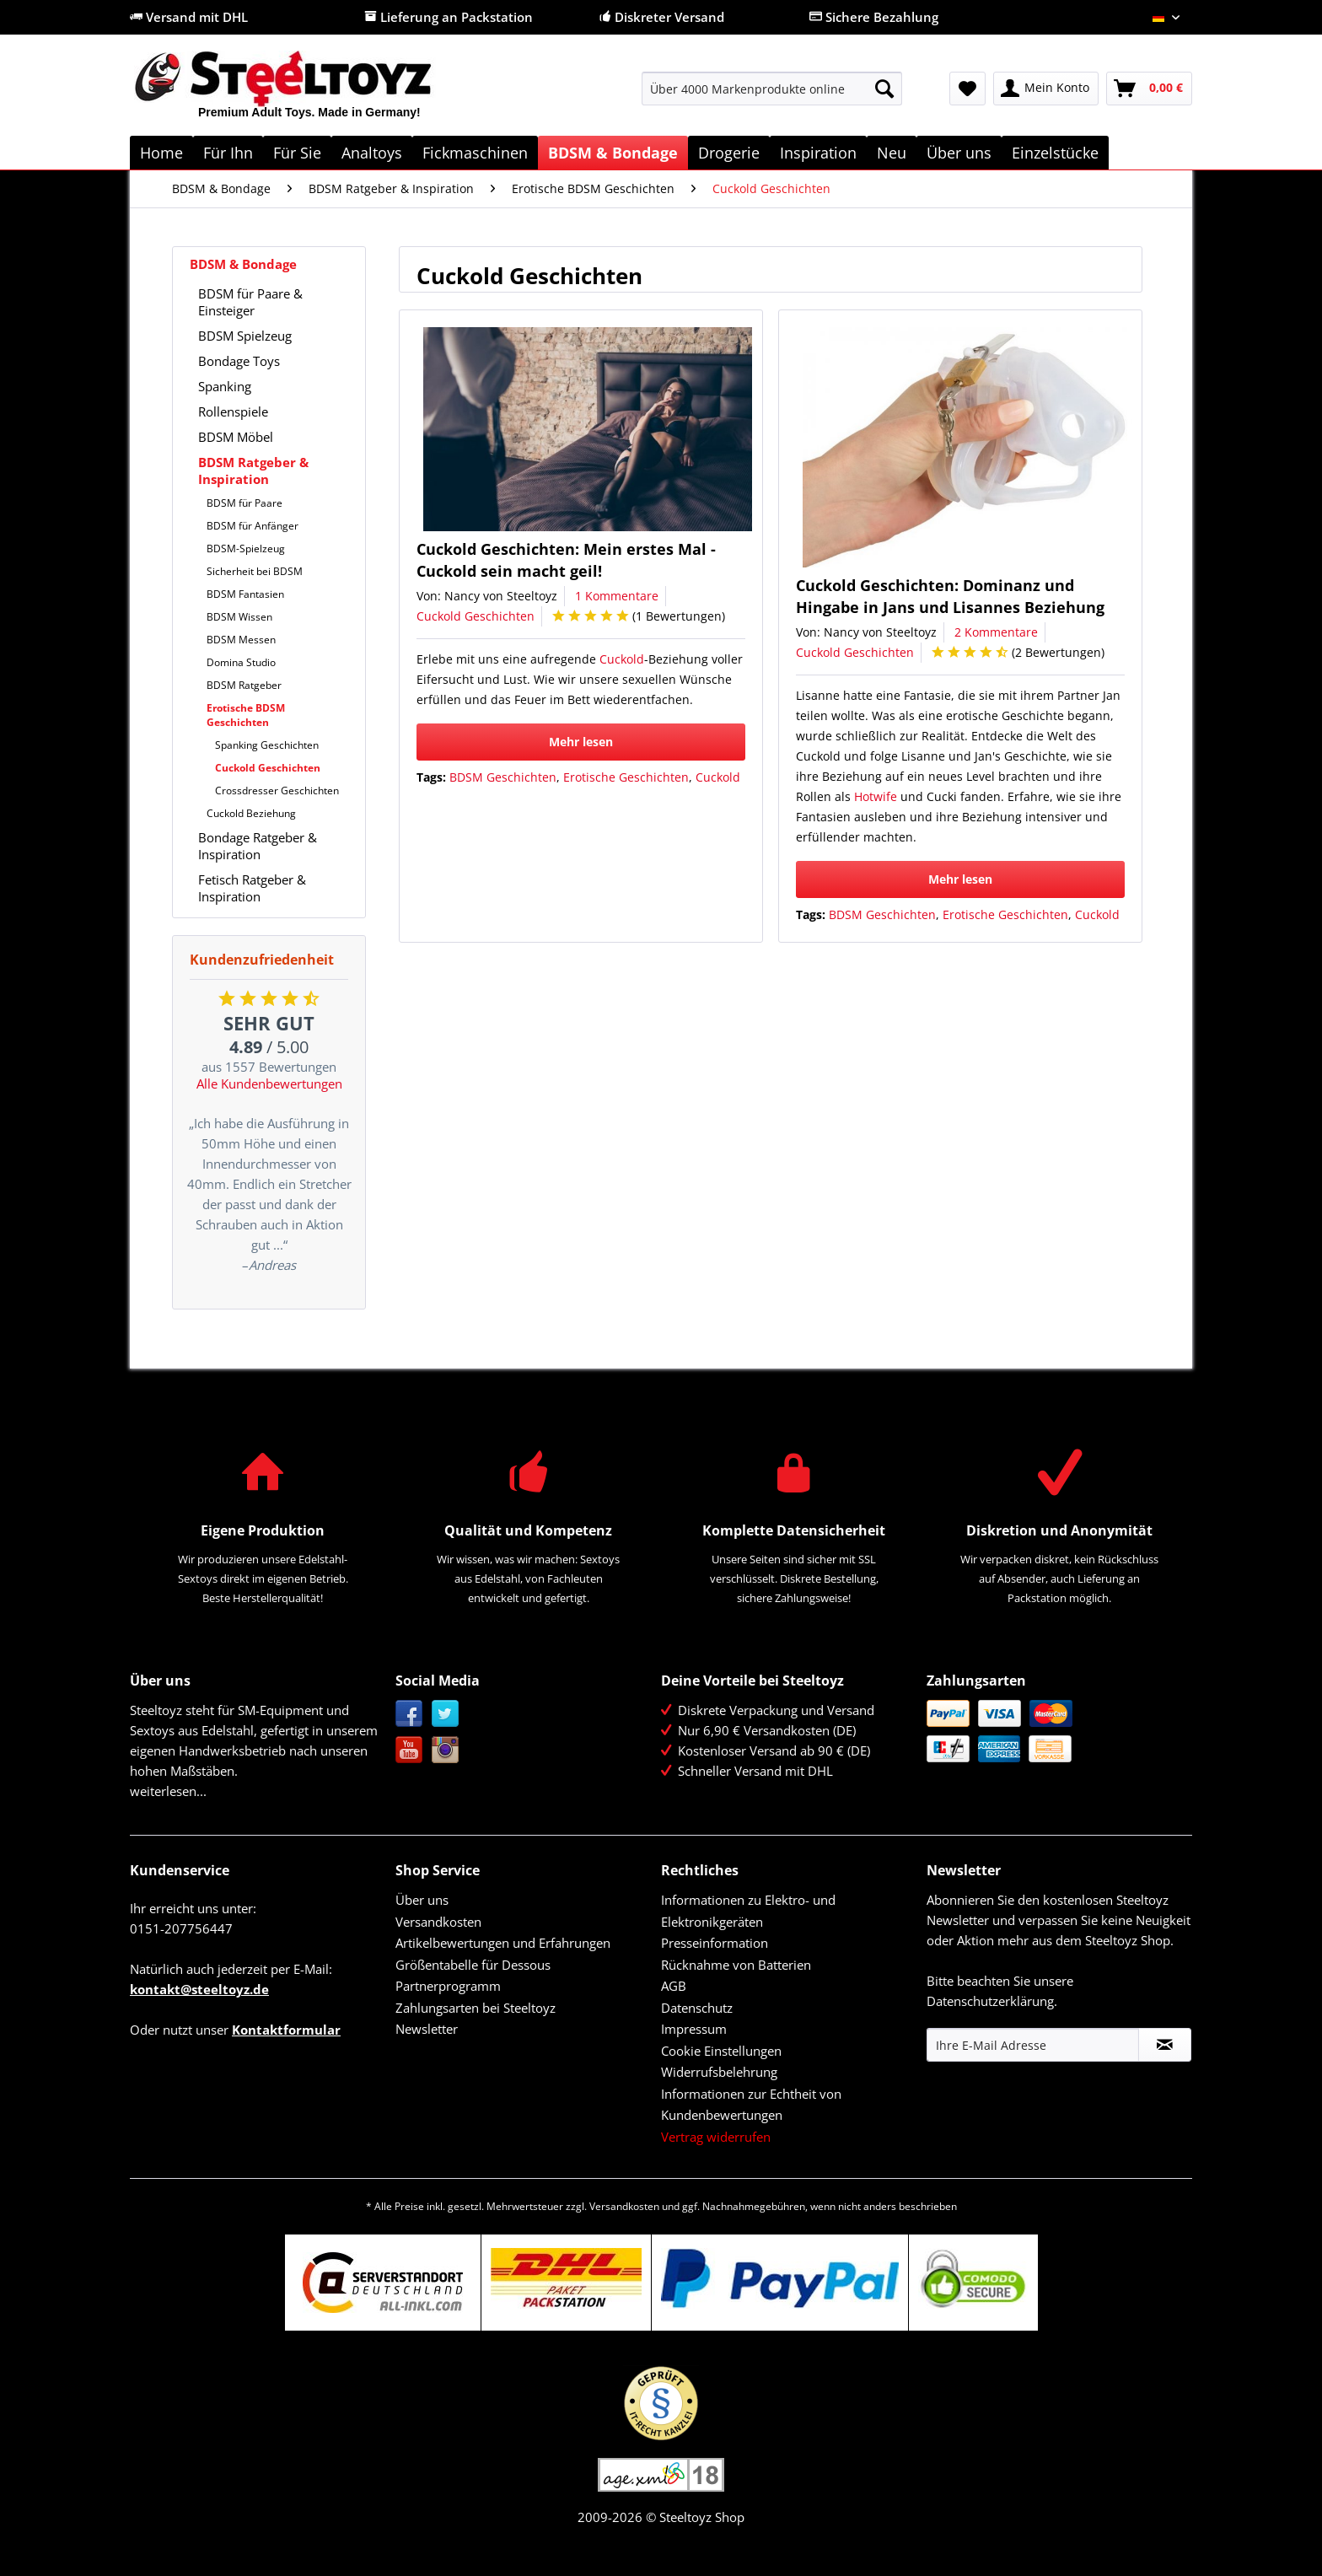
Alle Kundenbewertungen (269, 1083)
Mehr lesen (581, 742)
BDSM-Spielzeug (246, 548)
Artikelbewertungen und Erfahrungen (502, 1942)
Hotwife (875, 796)
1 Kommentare (616, 596)
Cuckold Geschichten (267, 768)
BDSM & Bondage (243, 263)
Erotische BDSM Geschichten (246, 715)
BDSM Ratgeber (244, 685)
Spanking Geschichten (267, 745)
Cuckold (621, 659)
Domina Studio (241, 662)
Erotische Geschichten (626, 777)
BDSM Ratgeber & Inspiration (253, 470)
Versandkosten (438, 1921)
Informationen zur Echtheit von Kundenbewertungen (751, 2104)
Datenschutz (697, 2007)
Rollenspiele (233, 411)
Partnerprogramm (448, 1985)
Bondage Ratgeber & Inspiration (257, 846)
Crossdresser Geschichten (277, 790)
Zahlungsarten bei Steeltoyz (475, 2007)
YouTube (409, 1750)
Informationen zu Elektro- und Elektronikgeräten (748, 1910)
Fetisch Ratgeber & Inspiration (252, 888)
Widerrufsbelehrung (719, 2071)
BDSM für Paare (244, 503)
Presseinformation (714, 1942)
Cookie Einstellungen (721, 2050)
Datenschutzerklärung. (992, 2001)
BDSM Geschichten (502, 777)
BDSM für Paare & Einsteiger (250, 302)
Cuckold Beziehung (251, 813)
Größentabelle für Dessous (473, 1964)
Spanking (224, 386)
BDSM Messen (241, 639)
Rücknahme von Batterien (736, 1964)
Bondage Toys (239, 360)
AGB (673, 1985)
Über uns (422, 1899)
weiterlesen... (168, 1791)
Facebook (409, 1714)
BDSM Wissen (239, 617)
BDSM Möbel (235, 436)
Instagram (445, 1750)
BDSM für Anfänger (252, 526)
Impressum (694, 2028)
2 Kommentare (996, 632)
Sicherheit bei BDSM (255, 571)
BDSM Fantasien (245, 594)
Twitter (445, 1714)
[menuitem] (772, 96)
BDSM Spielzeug (245, 335)
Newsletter (426, 2028)
